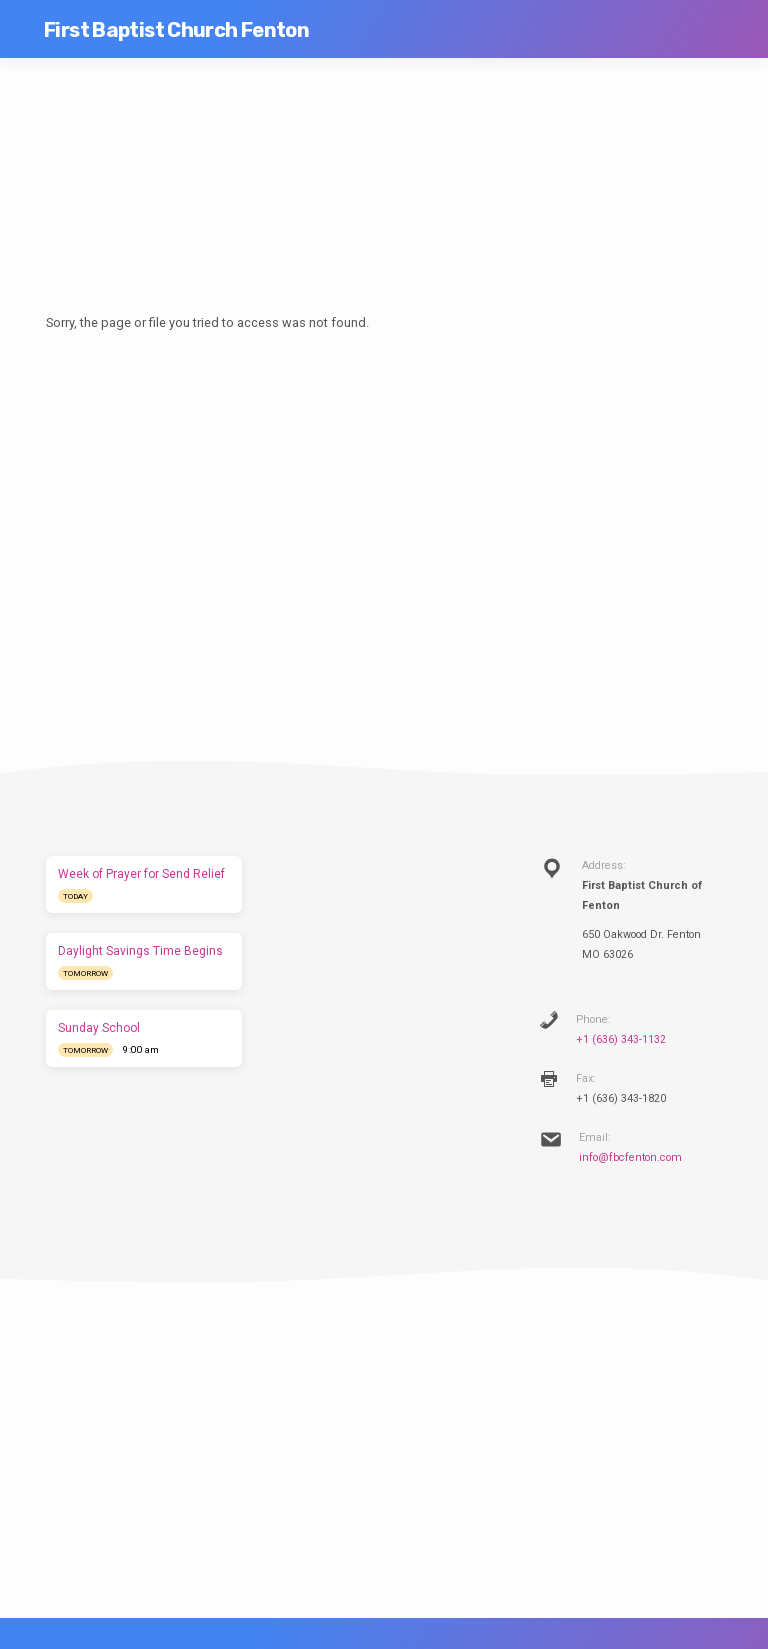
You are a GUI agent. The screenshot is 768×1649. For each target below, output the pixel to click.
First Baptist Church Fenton (176, 30)
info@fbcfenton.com (630, 1157)
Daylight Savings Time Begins (140, 951)
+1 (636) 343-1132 (621, 1039)
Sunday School (99, 1028)
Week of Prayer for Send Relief (141, 874)
